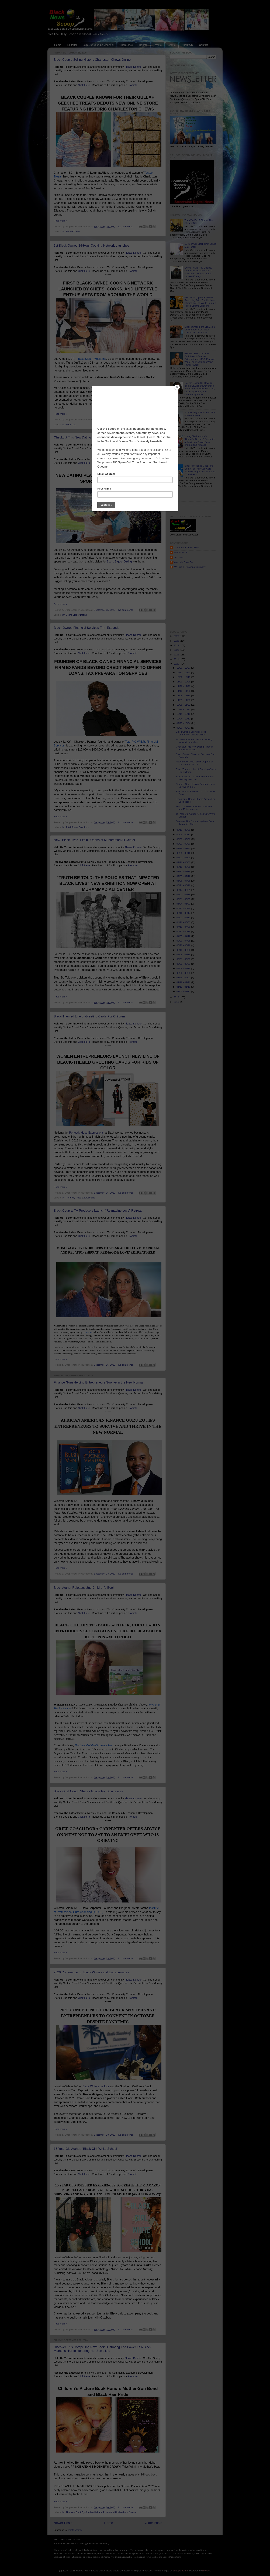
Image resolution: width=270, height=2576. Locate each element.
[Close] (177, 387)
